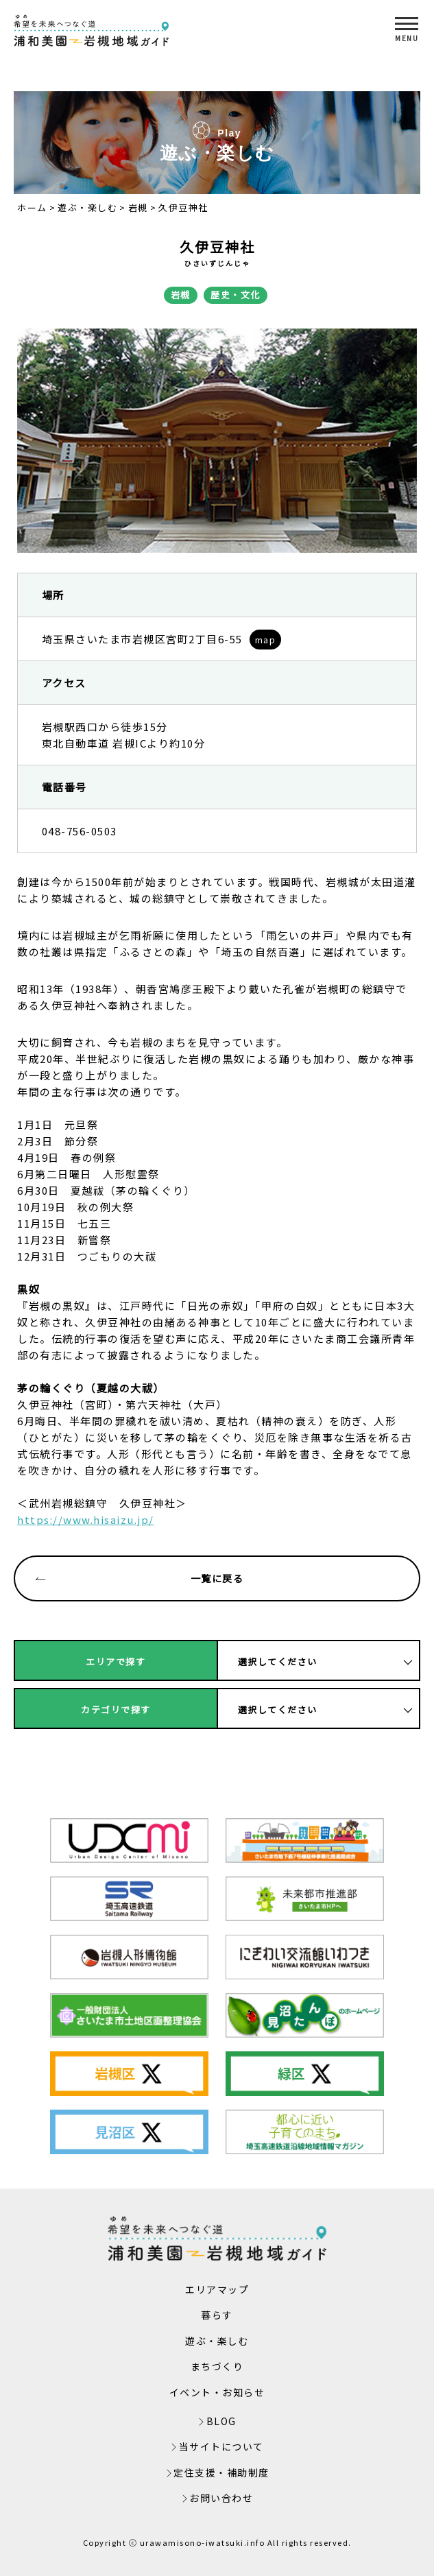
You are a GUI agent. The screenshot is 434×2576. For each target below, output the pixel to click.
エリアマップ (217, 2289)
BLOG (221, 2421)
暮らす (217, 2315)
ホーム (32, 207)
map (265, 639)
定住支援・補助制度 (221, 2472)
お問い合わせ (221, 2498)
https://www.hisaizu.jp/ (85, 1519)
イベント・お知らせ (217, 2392)
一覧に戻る (139, 1578)
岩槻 (138, 207)
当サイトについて (221, 2446)
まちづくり (217, 2366)
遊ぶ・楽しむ (87, 207)
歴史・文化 (235, 294)
